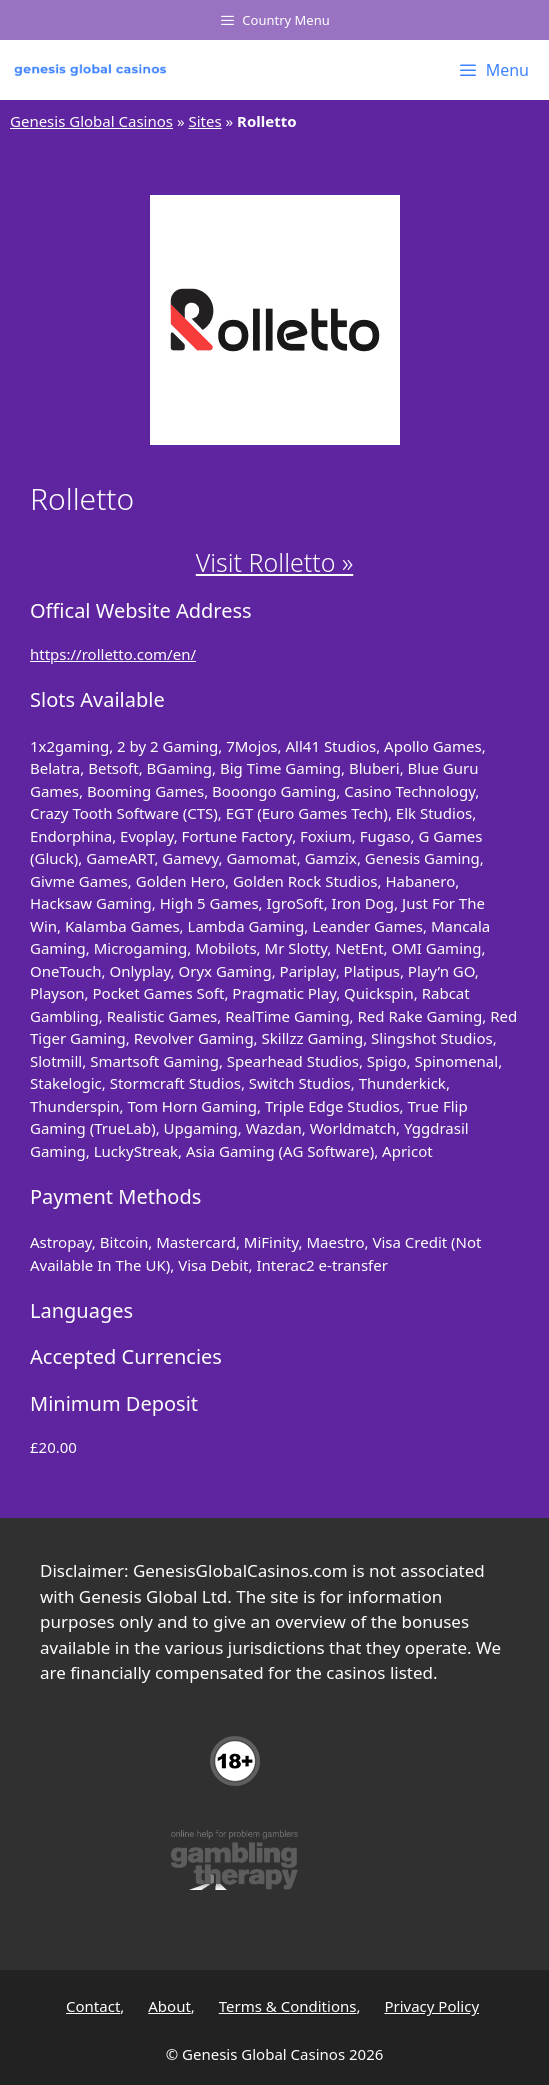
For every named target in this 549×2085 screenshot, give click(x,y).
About (169, 2006)
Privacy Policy (431, 2006)
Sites (204, 121)
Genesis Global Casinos (91, 121)
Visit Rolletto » (274, 562)
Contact (93, 2006)
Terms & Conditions (288, 2006)
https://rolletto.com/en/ (113, 654)
